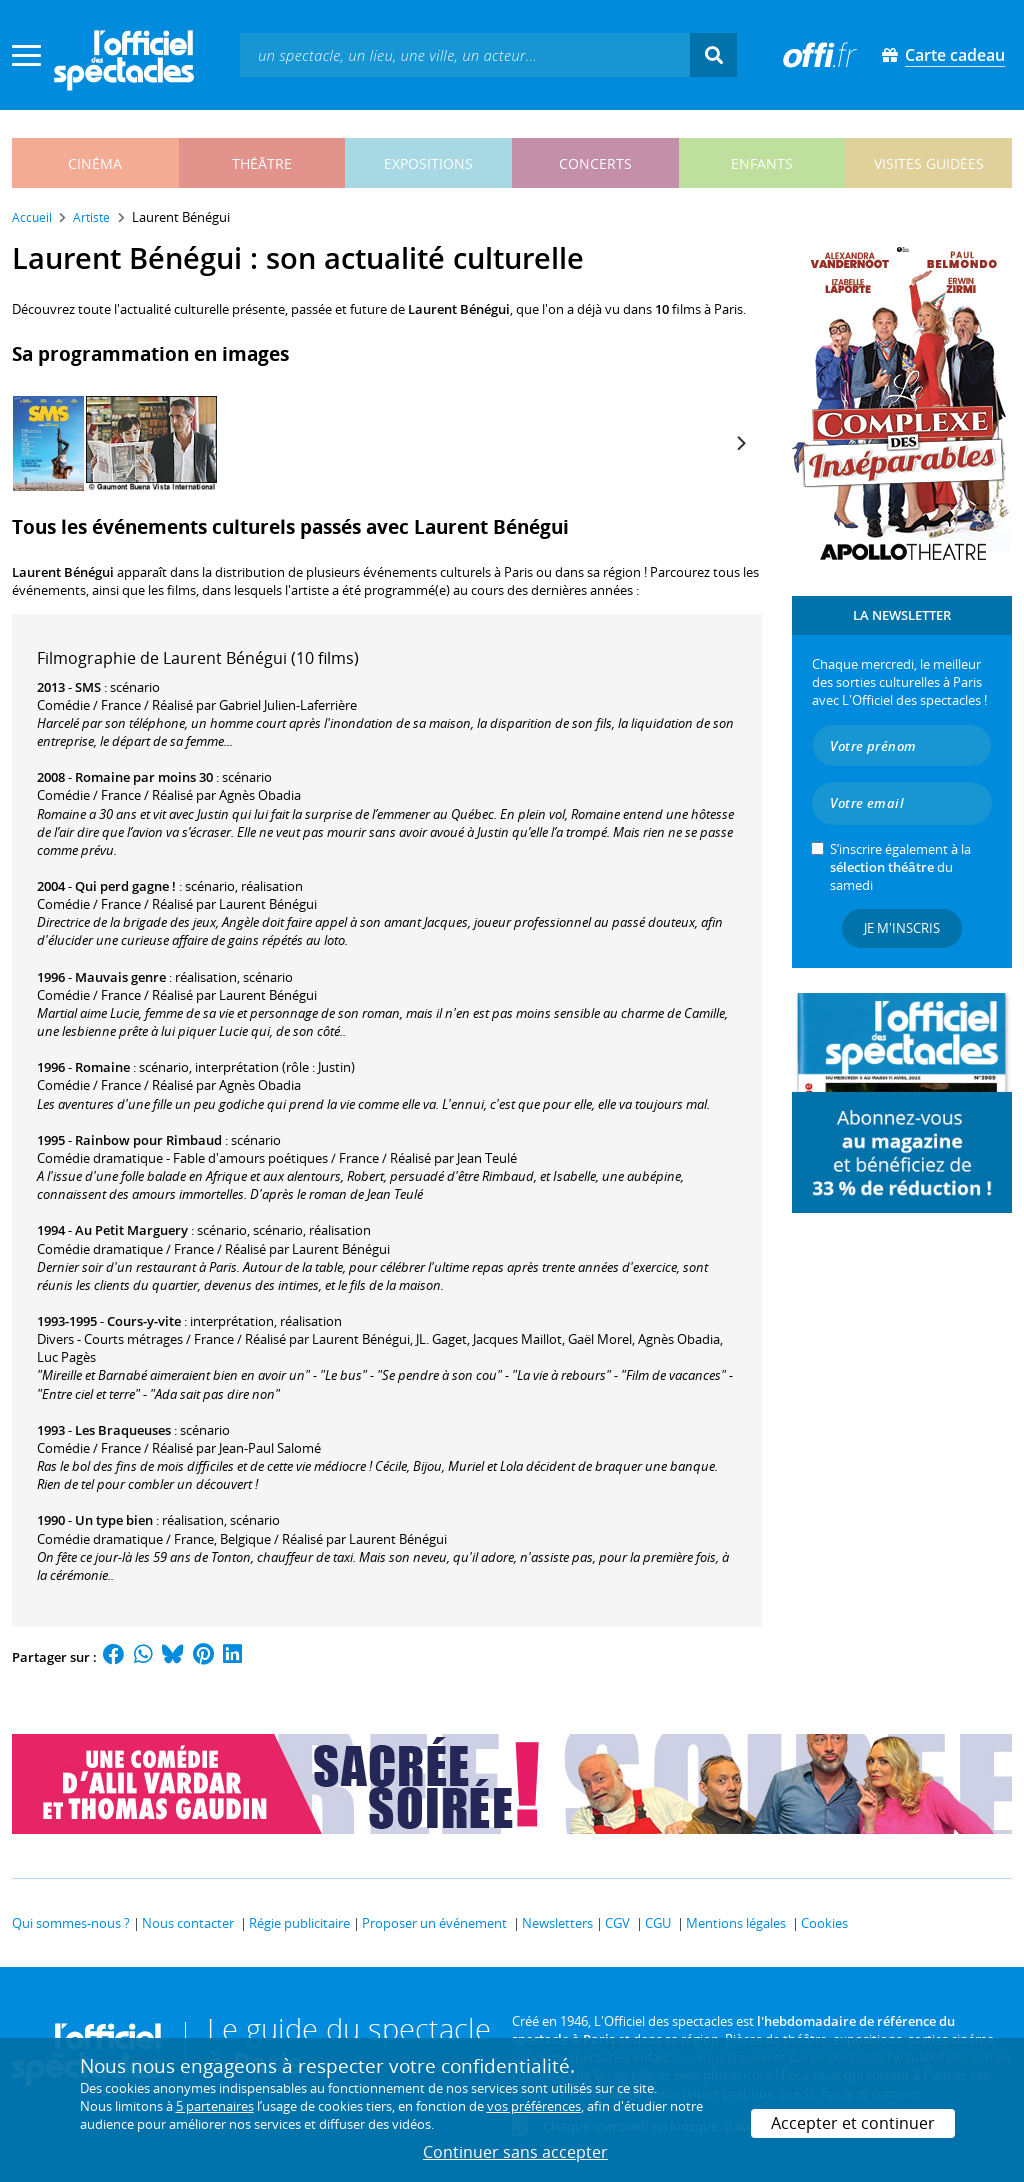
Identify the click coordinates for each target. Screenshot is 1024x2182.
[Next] (740, 443)
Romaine (102, 1067)
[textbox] (465, 54)
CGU (658, 1923)
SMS (88, 687)
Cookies (824, 1923)
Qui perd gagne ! (125, 886)
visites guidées (929, 163)
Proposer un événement (434, 1923)
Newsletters (557, 1923)
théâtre (262, 163)
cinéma (95, 163)
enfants (762, 163)
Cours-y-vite (144, 1321)
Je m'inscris (902, 928)
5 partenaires (215, 2106)
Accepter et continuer (853, 2123)
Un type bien (114, 1520)
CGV (617, 1923)
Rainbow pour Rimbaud (148, 1140)
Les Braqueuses (123, 1430)
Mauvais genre (120, 977)
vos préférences (534, 2106)
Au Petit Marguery (131, 1230)
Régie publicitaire (299, 1923)
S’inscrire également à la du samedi (900, 867)
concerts (595, 163)
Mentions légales (736, 1923)
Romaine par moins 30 (144, 777)
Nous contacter (188, 1923)
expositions (428, 163)
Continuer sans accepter (515, 2152)
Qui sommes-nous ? (71, 1923)
